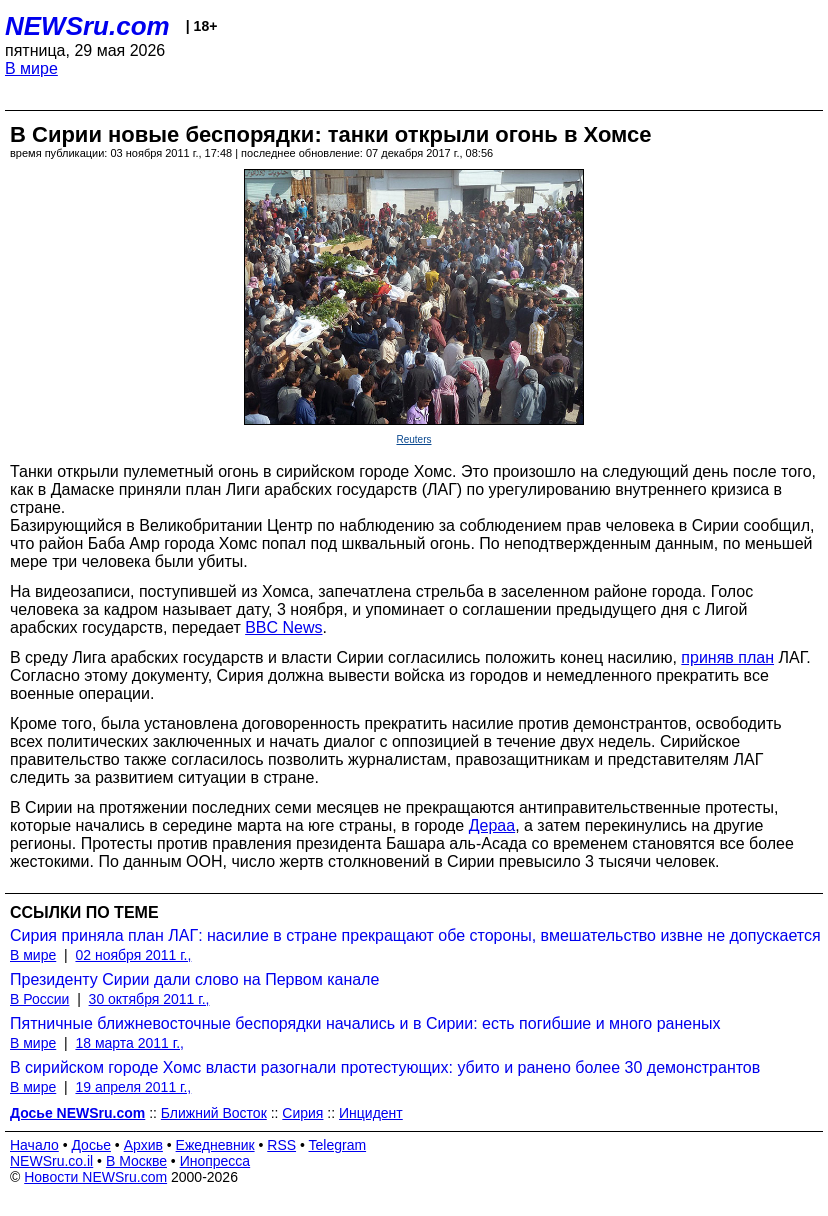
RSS (281, 1145)
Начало (34, 1145)
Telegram (338, 1145)
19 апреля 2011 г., (133, 1087)
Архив (143, 1145)
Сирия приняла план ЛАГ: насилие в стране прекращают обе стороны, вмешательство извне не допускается (415, 935)
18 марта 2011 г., (129, 1043)
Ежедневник (215, 1145)
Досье (91, 1145)
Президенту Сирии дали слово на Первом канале (194, 979)
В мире (31, 68)
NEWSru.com (87, 26)
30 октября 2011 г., (149, 999)
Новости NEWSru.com (95, 1177)
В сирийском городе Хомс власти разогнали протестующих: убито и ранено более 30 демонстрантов (385, 1067)
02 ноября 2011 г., (133, 955)
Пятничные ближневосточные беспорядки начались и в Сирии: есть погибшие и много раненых (365, 1023)
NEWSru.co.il (51, 1161)
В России (39, 999)
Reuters (413, 439)
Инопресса (215, 1161)
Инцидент (371, 1113)
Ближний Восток (214, 1113)
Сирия (302, 1113)
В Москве (136, 1161)
